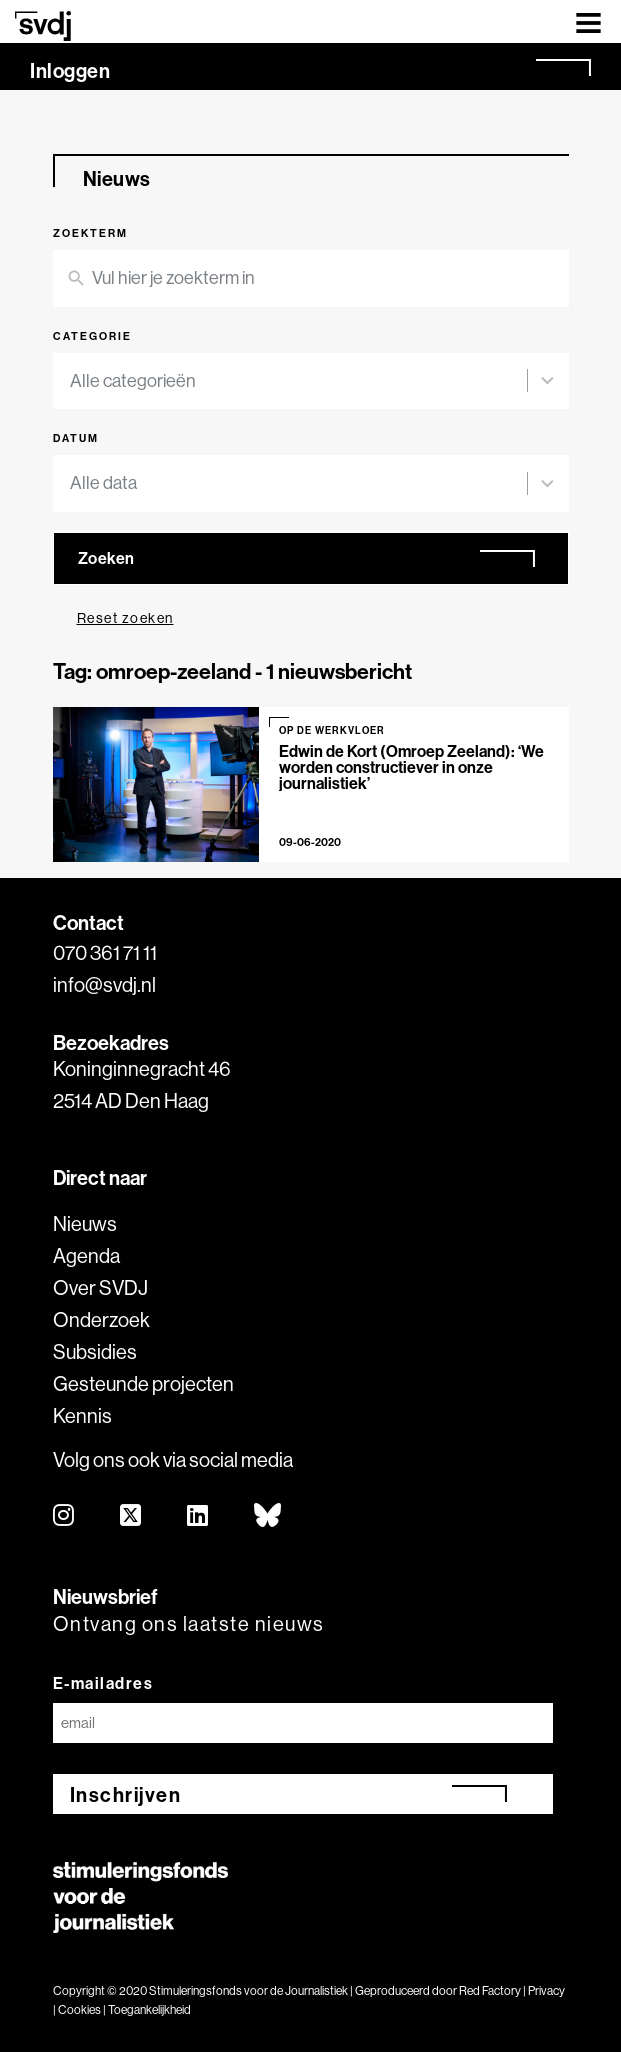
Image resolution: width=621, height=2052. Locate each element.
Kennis (82, 1415)
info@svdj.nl (104, 984)
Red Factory (490, 1990)
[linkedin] (198, 1516)
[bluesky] (268, 1516)
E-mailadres (103, 1683)
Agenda (86, 1255)
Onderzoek (101, 1319)
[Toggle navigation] (588, 21)
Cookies (79, 2009)
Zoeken (106, 558)
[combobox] (299, 381)
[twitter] (131, 1516)
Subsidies (95, 1351)
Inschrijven (126, 1794)
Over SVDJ (100, 1287)
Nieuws (85, 1223)
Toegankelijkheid (149, 2009)
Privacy (546, 1990)
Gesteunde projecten (143, 1383)
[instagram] (64, 1516)
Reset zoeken (125, 618)
